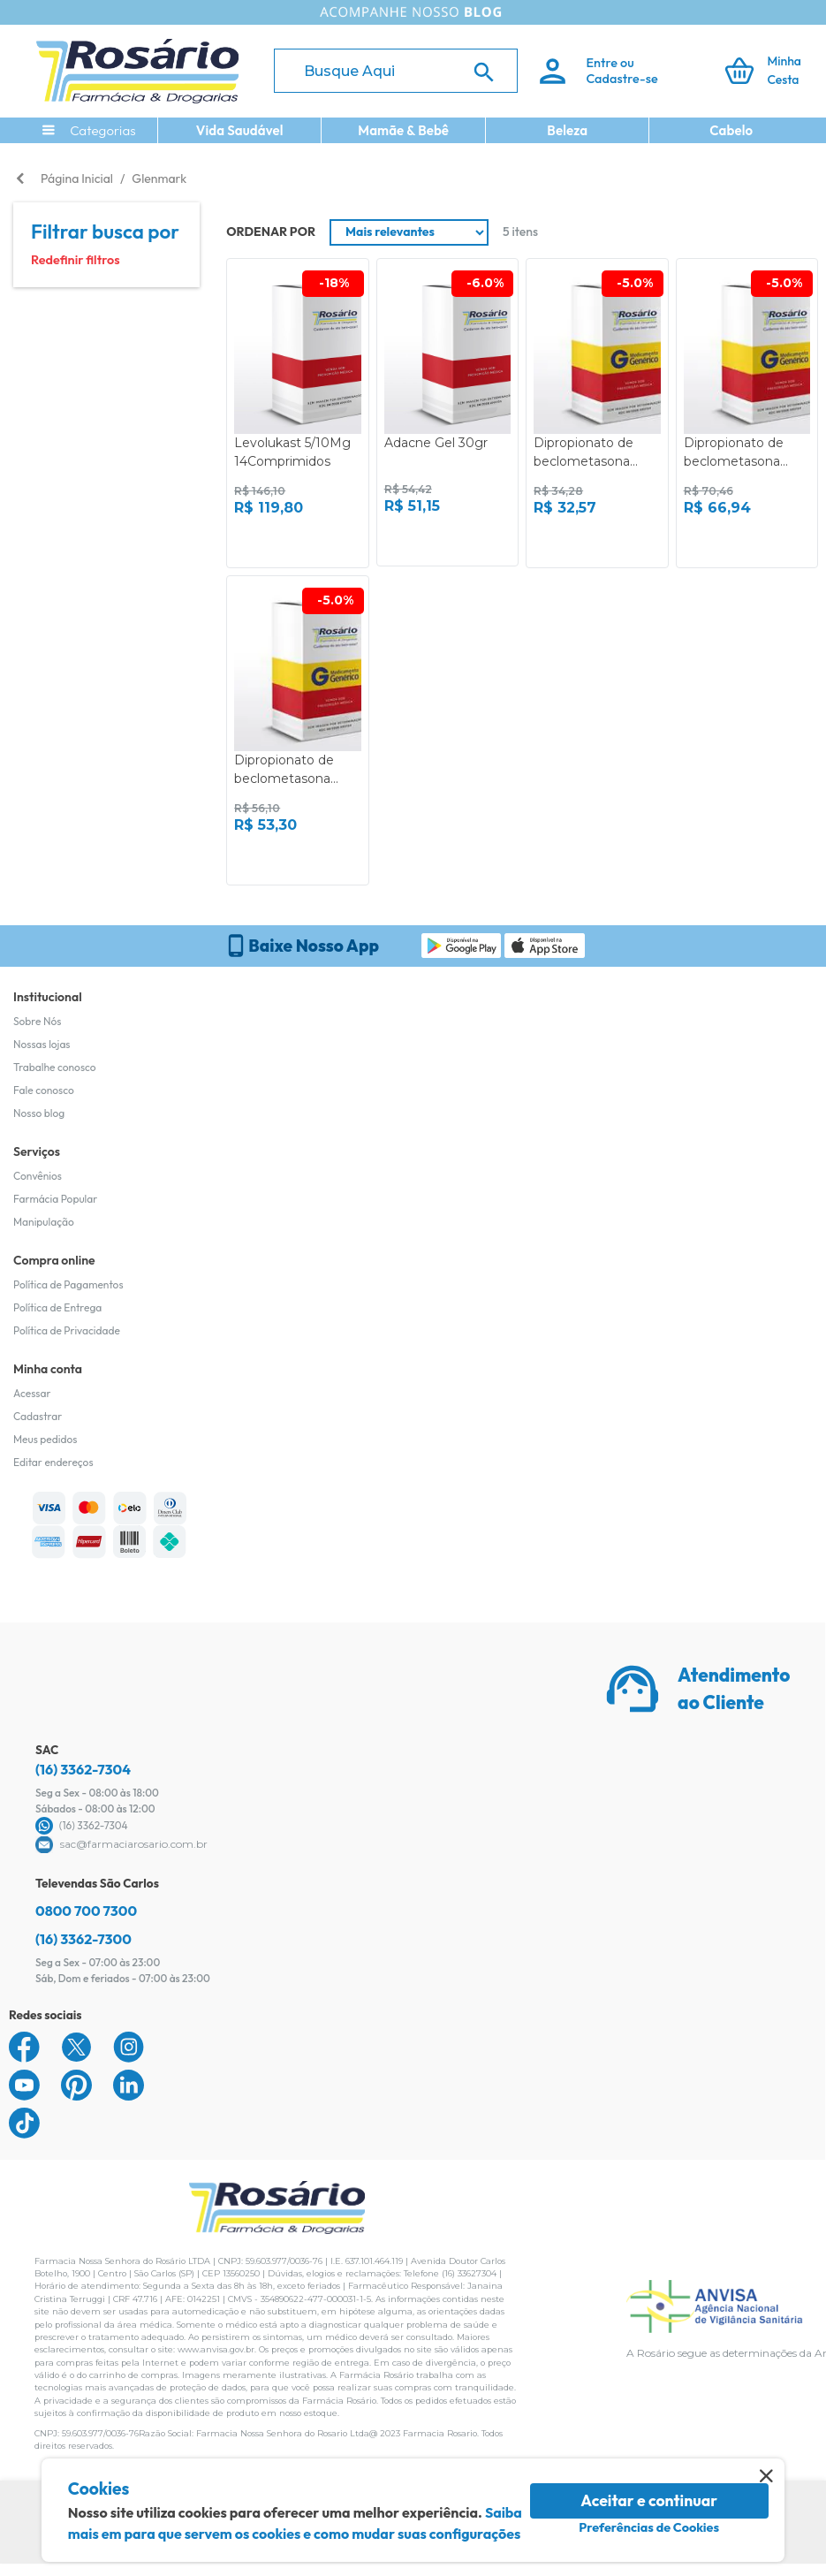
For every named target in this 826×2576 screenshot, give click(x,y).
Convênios (37, 1175)
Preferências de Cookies (649, 2527)
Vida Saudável (240, 130)
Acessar (31, 1393)
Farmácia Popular (55, 1198)
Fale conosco (43, 1090)
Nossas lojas (42, 1044)
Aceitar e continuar (648, 2500)
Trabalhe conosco (54, 1067)
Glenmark (159, 178)
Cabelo (731, 130)
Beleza (567, 130)
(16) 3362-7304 (83, 1769)
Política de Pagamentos (68, 1284)
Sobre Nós (37, 1021)
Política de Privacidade (66, 1330)
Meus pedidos (45, 1439)
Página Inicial (77, 178)
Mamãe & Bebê (403, 130)
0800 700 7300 (86, 1910)
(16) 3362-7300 (83, 1939)
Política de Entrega (57, 1307)
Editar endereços (53, 1462)
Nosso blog (38, 1113)
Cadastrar (37, 1416)
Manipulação (43, 1221)
